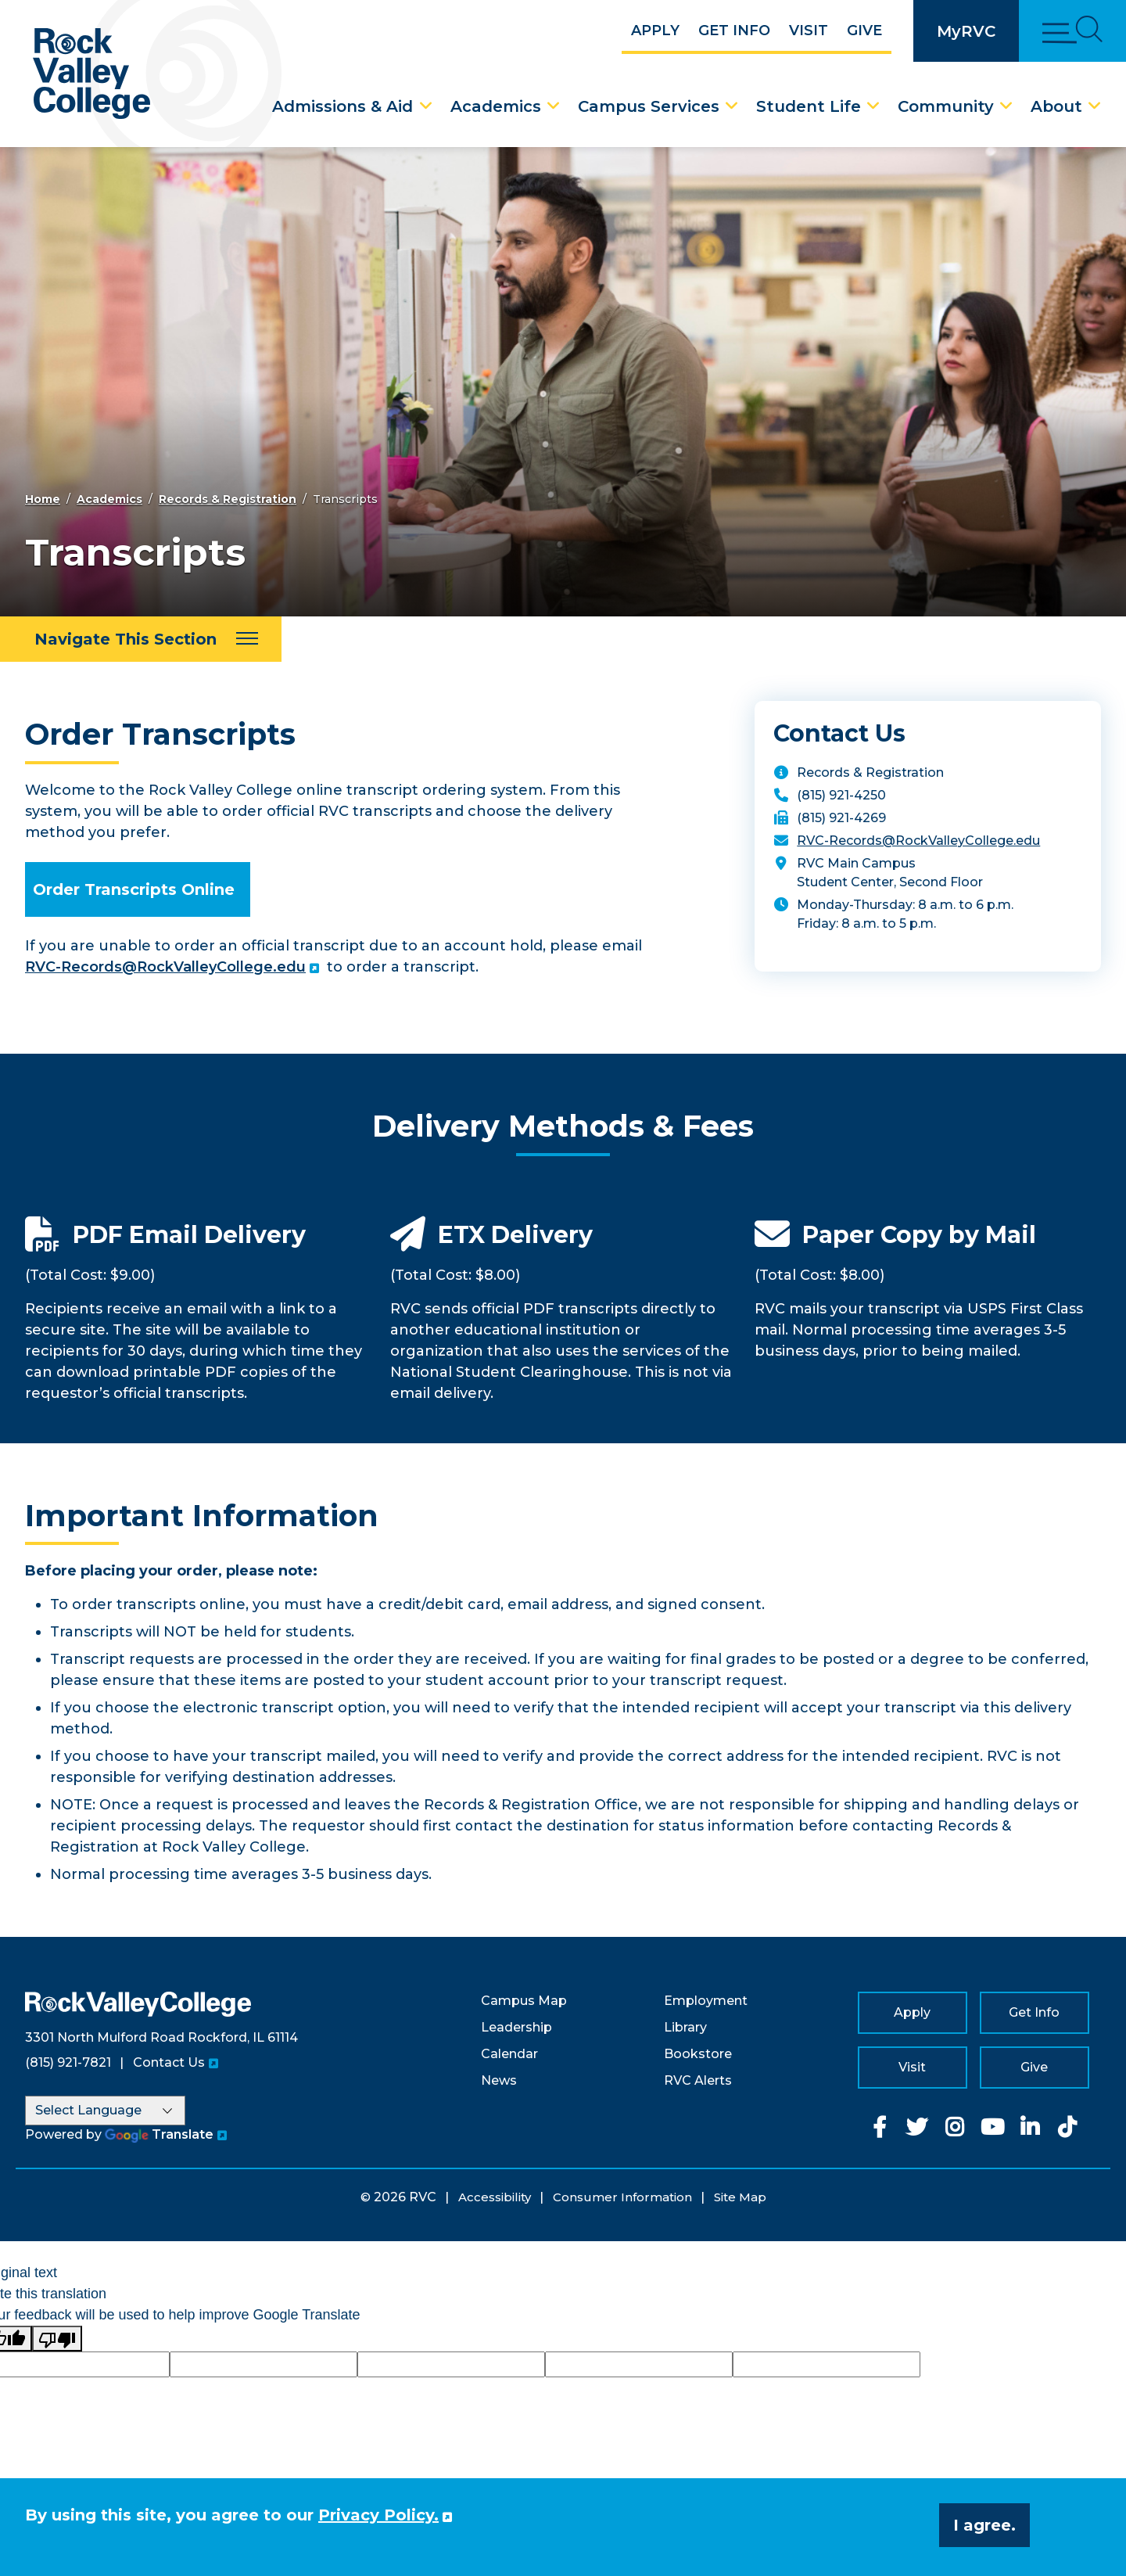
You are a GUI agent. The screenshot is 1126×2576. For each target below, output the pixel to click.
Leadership (516, 2027)
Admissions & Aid (342, 106)
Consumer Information (622, 2197)
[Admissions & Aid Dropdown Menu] (426, 106)
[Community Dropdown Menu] (1006, 106)
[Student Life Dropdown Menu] (873, 106)
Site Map (740, 2197)
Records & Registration (227, 499)
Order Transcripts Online (134, 889)
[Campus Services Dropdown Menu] (732, 106)
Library (685, 2027)
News (499, 2080)
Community (946, 106)
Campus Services (648, 106)
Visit (808, 30)
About (1056, 106)
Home (42, 499)
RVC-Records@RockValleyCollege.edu (165, 966)
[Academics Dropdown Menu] (553, 106)
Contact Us (169, 2062)
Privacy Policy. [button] (378, 2515)
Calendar (509, 2053)
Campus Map (524, 2000)
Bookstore (698, 2053)
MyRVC (966, 31)
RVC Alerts (698, 2080)
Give (864, 30)
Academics (495, 106)
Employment (706, 2000)
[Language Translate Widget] (105, 2110)
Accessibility (494, 2197)
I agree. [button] (984, 2525)
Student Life (808, 106)
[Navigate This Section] (141, 639)
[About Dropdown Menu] (1094, 106)
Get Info (734, 30)
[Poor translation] (57, 2338)
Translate (159, 2134)
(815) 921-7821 (68, 2062)
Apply (655, 30)
